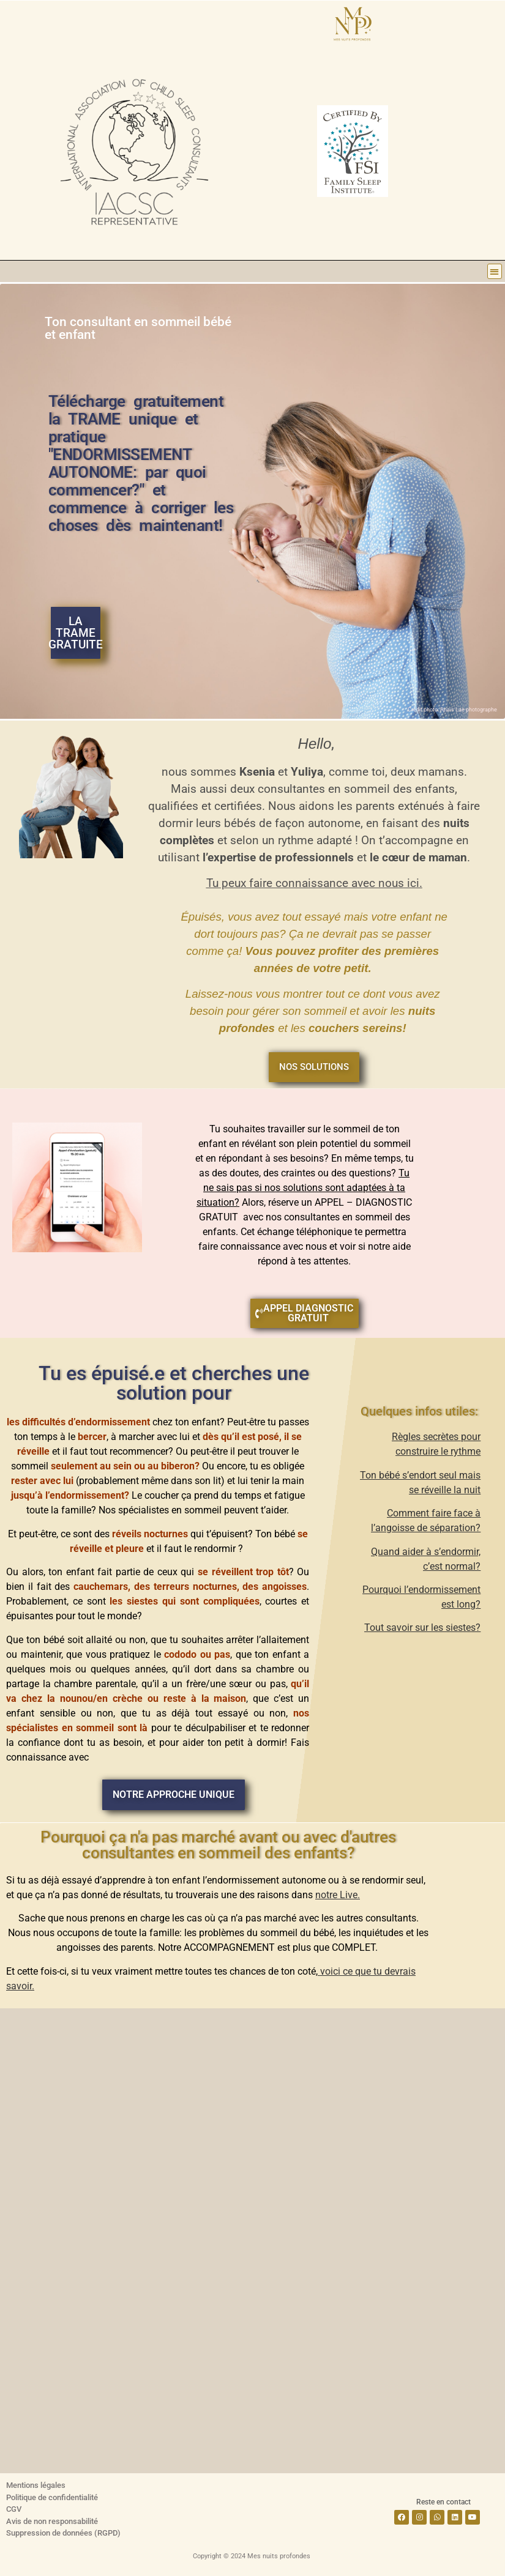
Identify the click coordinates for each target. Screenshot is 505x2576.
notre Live (336, 1895)
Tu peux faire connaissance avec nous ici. (314, 883)
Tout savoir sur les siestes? (422, 1627)
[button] (495, 271)
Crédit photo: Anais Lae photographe (452, 710)
